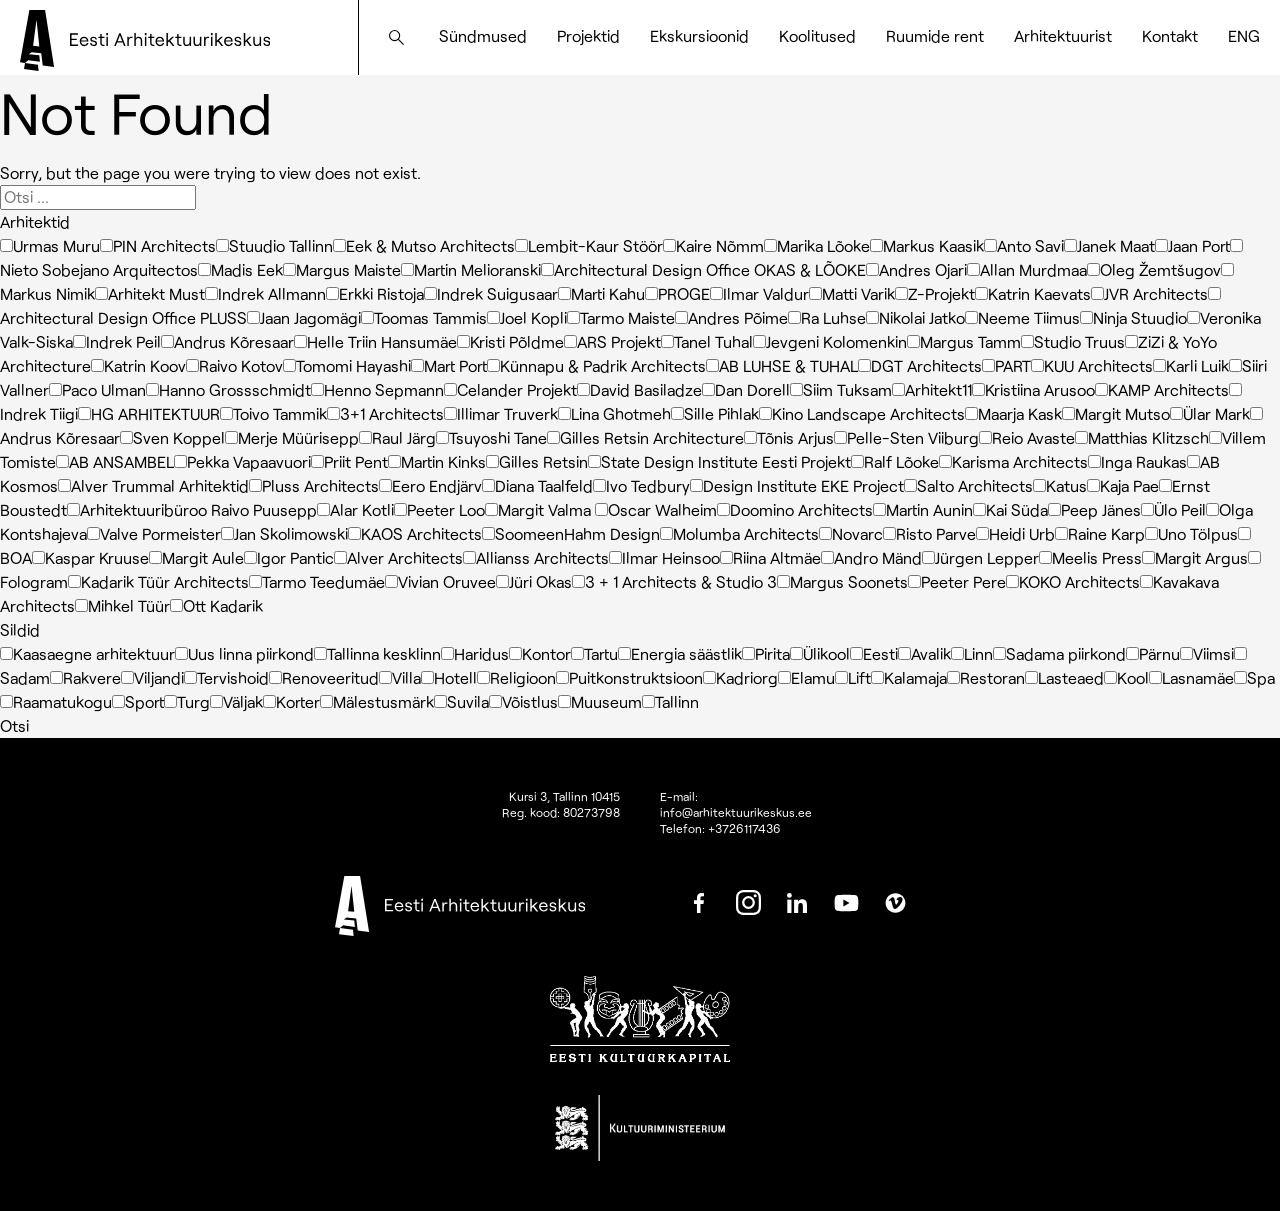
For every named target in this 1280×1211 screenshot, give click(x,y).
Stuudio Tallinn (274, 245)
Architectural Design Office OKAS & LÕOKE (703, 269)
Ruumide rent (935, 35)
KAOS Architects (415, 533)
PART (1006, 365)
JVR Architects (1149, 293)
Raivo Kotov (234, 365)
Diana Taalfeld (537, 485)
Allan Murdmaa (1027, 269)
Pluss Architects (314, 485)
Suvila (461, 701)
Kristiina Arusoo (1033, 389)
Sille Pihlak (715, 413)
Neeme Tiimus (1022, 317)
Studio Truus (1073, 341)
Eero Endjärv (430, 485)
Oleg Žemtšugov (1154, 269)
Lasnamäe (1191, 677)
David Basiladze (639, 389)
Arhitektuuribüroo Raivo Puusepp (192, 509)
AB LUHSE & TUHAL (782, 365)
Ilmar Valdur (759, 293)
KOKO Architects (1073, 581)
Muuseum (600, 701)
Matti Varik (852, 293)
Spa (1254, 677)
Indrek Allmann (265, 293)
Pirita (766, 653)
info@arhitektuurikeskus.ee (736, 812)
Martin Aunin (923, 509)
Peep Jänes (1094, 509)
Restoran (986, 677)
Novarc (851, 533)
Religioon (516, 677)
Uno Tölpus (1191, 533)
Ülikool (820, 653)
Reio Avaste (1027, 437)
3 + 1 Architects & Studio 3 (674, 581)
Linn (972, 653)
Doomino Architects (795, 509)
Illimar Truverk (501, 413)
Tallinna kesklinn (377, 653)
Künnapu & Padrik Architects (596, 365)
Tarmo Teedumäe (317, 581)
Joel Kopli (527, 317)
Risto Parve (929, 533)
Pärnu (1153, 653)
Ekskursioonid (699, 35)
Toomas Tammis (424, 317)
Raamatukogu (56, 701)
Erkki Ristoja (375, 293)
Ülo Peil (1173, 509)
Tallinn (670, 701)
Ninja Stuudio (1133, 317)
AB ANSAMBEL (115, 461)
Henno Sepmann (377, 389)
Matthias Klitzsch (1142, 437)
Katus (1060, 485)
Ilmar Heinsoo (664, 557)
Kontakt (1170, 35)
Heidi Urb (1015, 533)
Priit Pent (349, 461)
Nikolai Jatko (915, 317)
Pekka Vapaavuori (242, 461)
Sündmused (483, 35)
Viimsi (1207, 653)
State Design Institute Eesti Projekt (719, 461)
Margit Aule (196, 557)
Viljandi (152, 677)
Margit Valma (540, 509)
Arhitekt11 (932, 389)
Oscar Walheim (656, 509)
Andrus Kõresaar (227, 341)
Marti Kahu (601, 293)
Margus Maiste (342, 269)
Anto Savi (1024, 245)
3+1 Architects (385, 413)
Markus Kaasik (927, 245)
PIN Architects (158, 245)
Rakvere (85, 677)
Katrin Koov (138, 365)
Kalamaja (909, 677)
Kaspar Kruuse (90, 557)
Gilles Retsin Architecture (645, 437)
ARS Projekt (612, 341)
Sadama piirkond (1059, 653)
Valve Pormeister (154, 533)
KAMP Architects (1162, 389)
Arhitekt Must (150, 293)
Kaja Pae (1123, 485)
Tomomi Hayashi (347, 365)
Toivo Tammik (273, 413)
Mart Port (449, 365)
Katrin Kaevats (1033, 293)
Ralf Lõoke (895, 461)
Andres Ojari (916, 269)
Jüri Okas (534, 581)
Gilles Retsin (537, 461)
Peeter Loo (439, 509)
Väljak (236, 701)
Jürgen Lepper (980, 557)
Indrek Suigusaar (491, 293)
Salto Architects (968, 485)
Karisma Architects (1013, 461)
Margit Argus (1195, 557)
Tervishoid (226, 677)
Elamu (806, 677)
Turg (187, 701)
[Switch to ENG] (1244, 36)
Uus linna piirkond (244, 653)
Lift (853, 677)
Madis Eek (240, 269)
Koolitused (817, 35)
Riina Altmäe (770, 557)
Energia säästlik (680, 653)
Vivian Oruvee (440, 581)
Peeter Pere (957, 581)
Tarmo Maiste (621, 317)
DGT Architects (920, 365)
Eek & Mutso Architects (424, 245)
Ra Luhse (827, 317)
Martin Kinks (437, 461)
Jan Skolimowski (284, 533)
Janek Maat (1109, 245)
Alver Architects (398, 557)
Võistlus (523, 701)
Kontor (540, 653)
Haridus (475, 653)
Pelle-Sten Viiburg (906, 437)
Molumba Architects (739, 533)
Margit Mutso (1116, 413)
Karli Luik (1191, 365)
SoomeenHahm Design (571, 533)
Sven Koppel (172, 437)
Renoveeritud (324, 677)
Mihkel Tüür (122, 605)
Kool (1126, 677)
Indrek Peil (117, 341)
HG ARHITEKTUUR (149, 413)
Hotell (449, 677)
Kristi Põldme (510, 341)
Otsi (14, 726)
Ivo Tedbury (641, 485)
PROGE (677, 293)
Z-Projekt (935, 293)
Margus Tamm (964, 341)
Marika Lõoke (817, 245)
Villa (400, 677)
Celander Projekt (510, 389)
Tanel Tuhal (707, 341)
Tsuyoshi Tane (491, 437)
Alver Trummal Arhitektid (153, 485)
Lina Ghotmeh (614, 413)
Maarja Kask (1013, 413)
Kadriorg (740, 677)
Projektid (588, 35)
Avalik (924, 653)
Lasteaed (1064, 677)
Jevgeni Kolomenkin (830, 341)
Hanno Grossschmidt (228, 389)
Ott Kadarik (216, 605)
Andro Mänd (871, 557)
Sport (138, 701)
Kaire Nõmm (713, 245)
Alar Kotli (355, 509)
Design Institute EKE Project (797, 485)
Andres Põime (731, 317)
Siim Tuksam (841, 389)
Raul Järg (397, 437)
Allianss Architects (536, 557)
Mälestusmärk (377, 701)
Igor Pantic (289, 557)
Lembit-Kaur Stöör (589, 245)
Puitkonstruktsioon (629, 677)
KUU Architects (1092, 365)
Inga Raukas (1137, 461)
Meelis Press (1090, 557)
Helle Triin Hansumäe (375, 341)
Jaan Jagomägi (304, 317)
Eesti (874, 653)
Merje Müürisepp (292, 437)
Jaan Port (1192, 245)
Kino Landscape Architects (862, 413)
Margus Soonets (842, 581)
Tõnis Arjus (789, 437)
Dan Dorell (746, 389)
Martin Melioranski (471, 269)
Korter (291, 701)
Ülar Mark (1210, 413)
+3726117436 (744, 828)
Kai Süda (1010, 509)
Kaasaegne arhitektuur (87, 653)
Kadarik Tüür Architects (158, 581)
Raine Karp (1100, 533)
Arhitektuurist (1063, 35)
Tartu (594, 653)
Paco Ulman (97, 389)
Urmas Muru (50, 245)
